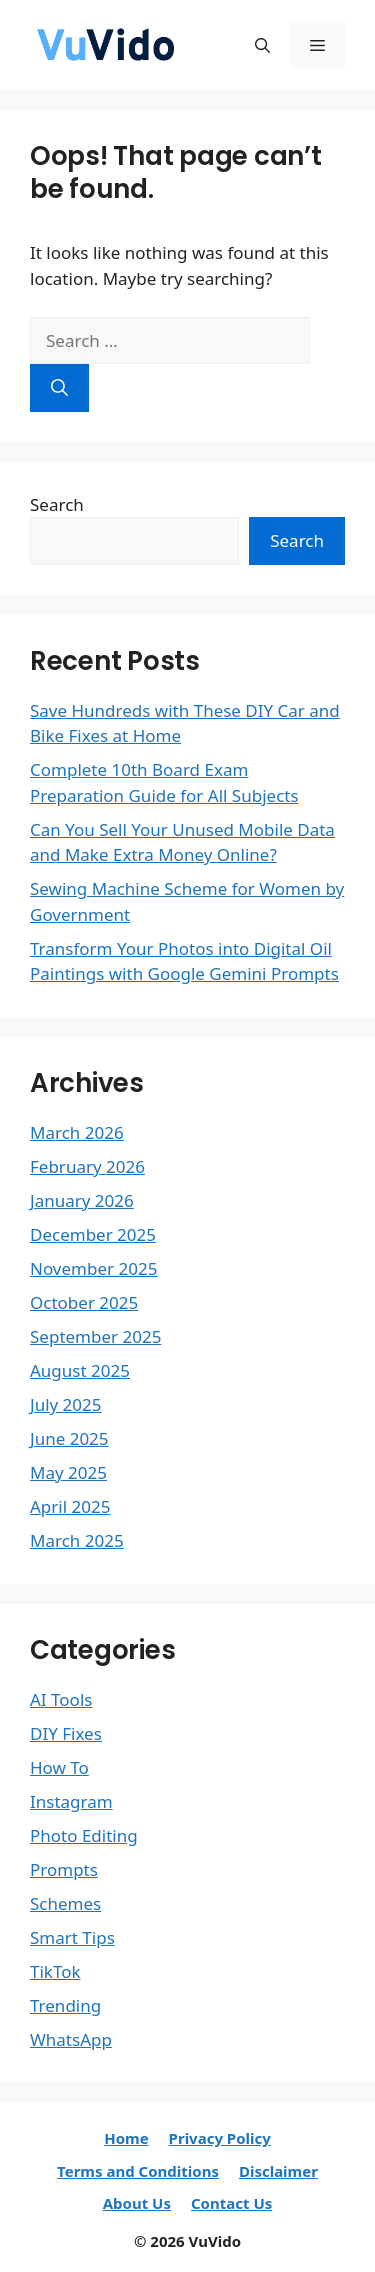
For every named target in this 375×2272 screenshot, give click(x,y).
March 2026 (77, 1132)
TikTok (55, 1971)
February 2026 (87, 1166)
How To (59, 1767)
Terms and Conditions (138, 2171)
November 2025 (93, 1268)
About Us (137, 2203)
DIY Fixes (66, 1733)
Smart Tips (72, 1937)
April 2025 (70, 1506)
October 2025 (84, 1302)
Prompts (64, 1869)
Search (57, 504)
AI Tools (61, 1699)
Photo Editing (84, 1835)
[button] (262, 45)
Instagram (71, 1801)
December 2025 (93, 1234)
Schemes (65, 1903)
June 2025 (69, 1438)
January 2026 (82, 1200)
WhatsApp (71, 2039)
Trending (65, 2005)
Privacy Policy (220, 2138)
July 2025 (66, 1404)
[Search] (59, 388)
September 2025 (95, 1336)
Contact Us (231, 2203)
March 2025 (77, 1540)
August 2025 (80, 1370)
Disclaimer (278, 2171)
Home (126, 2138)
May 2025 (68, 1472)
